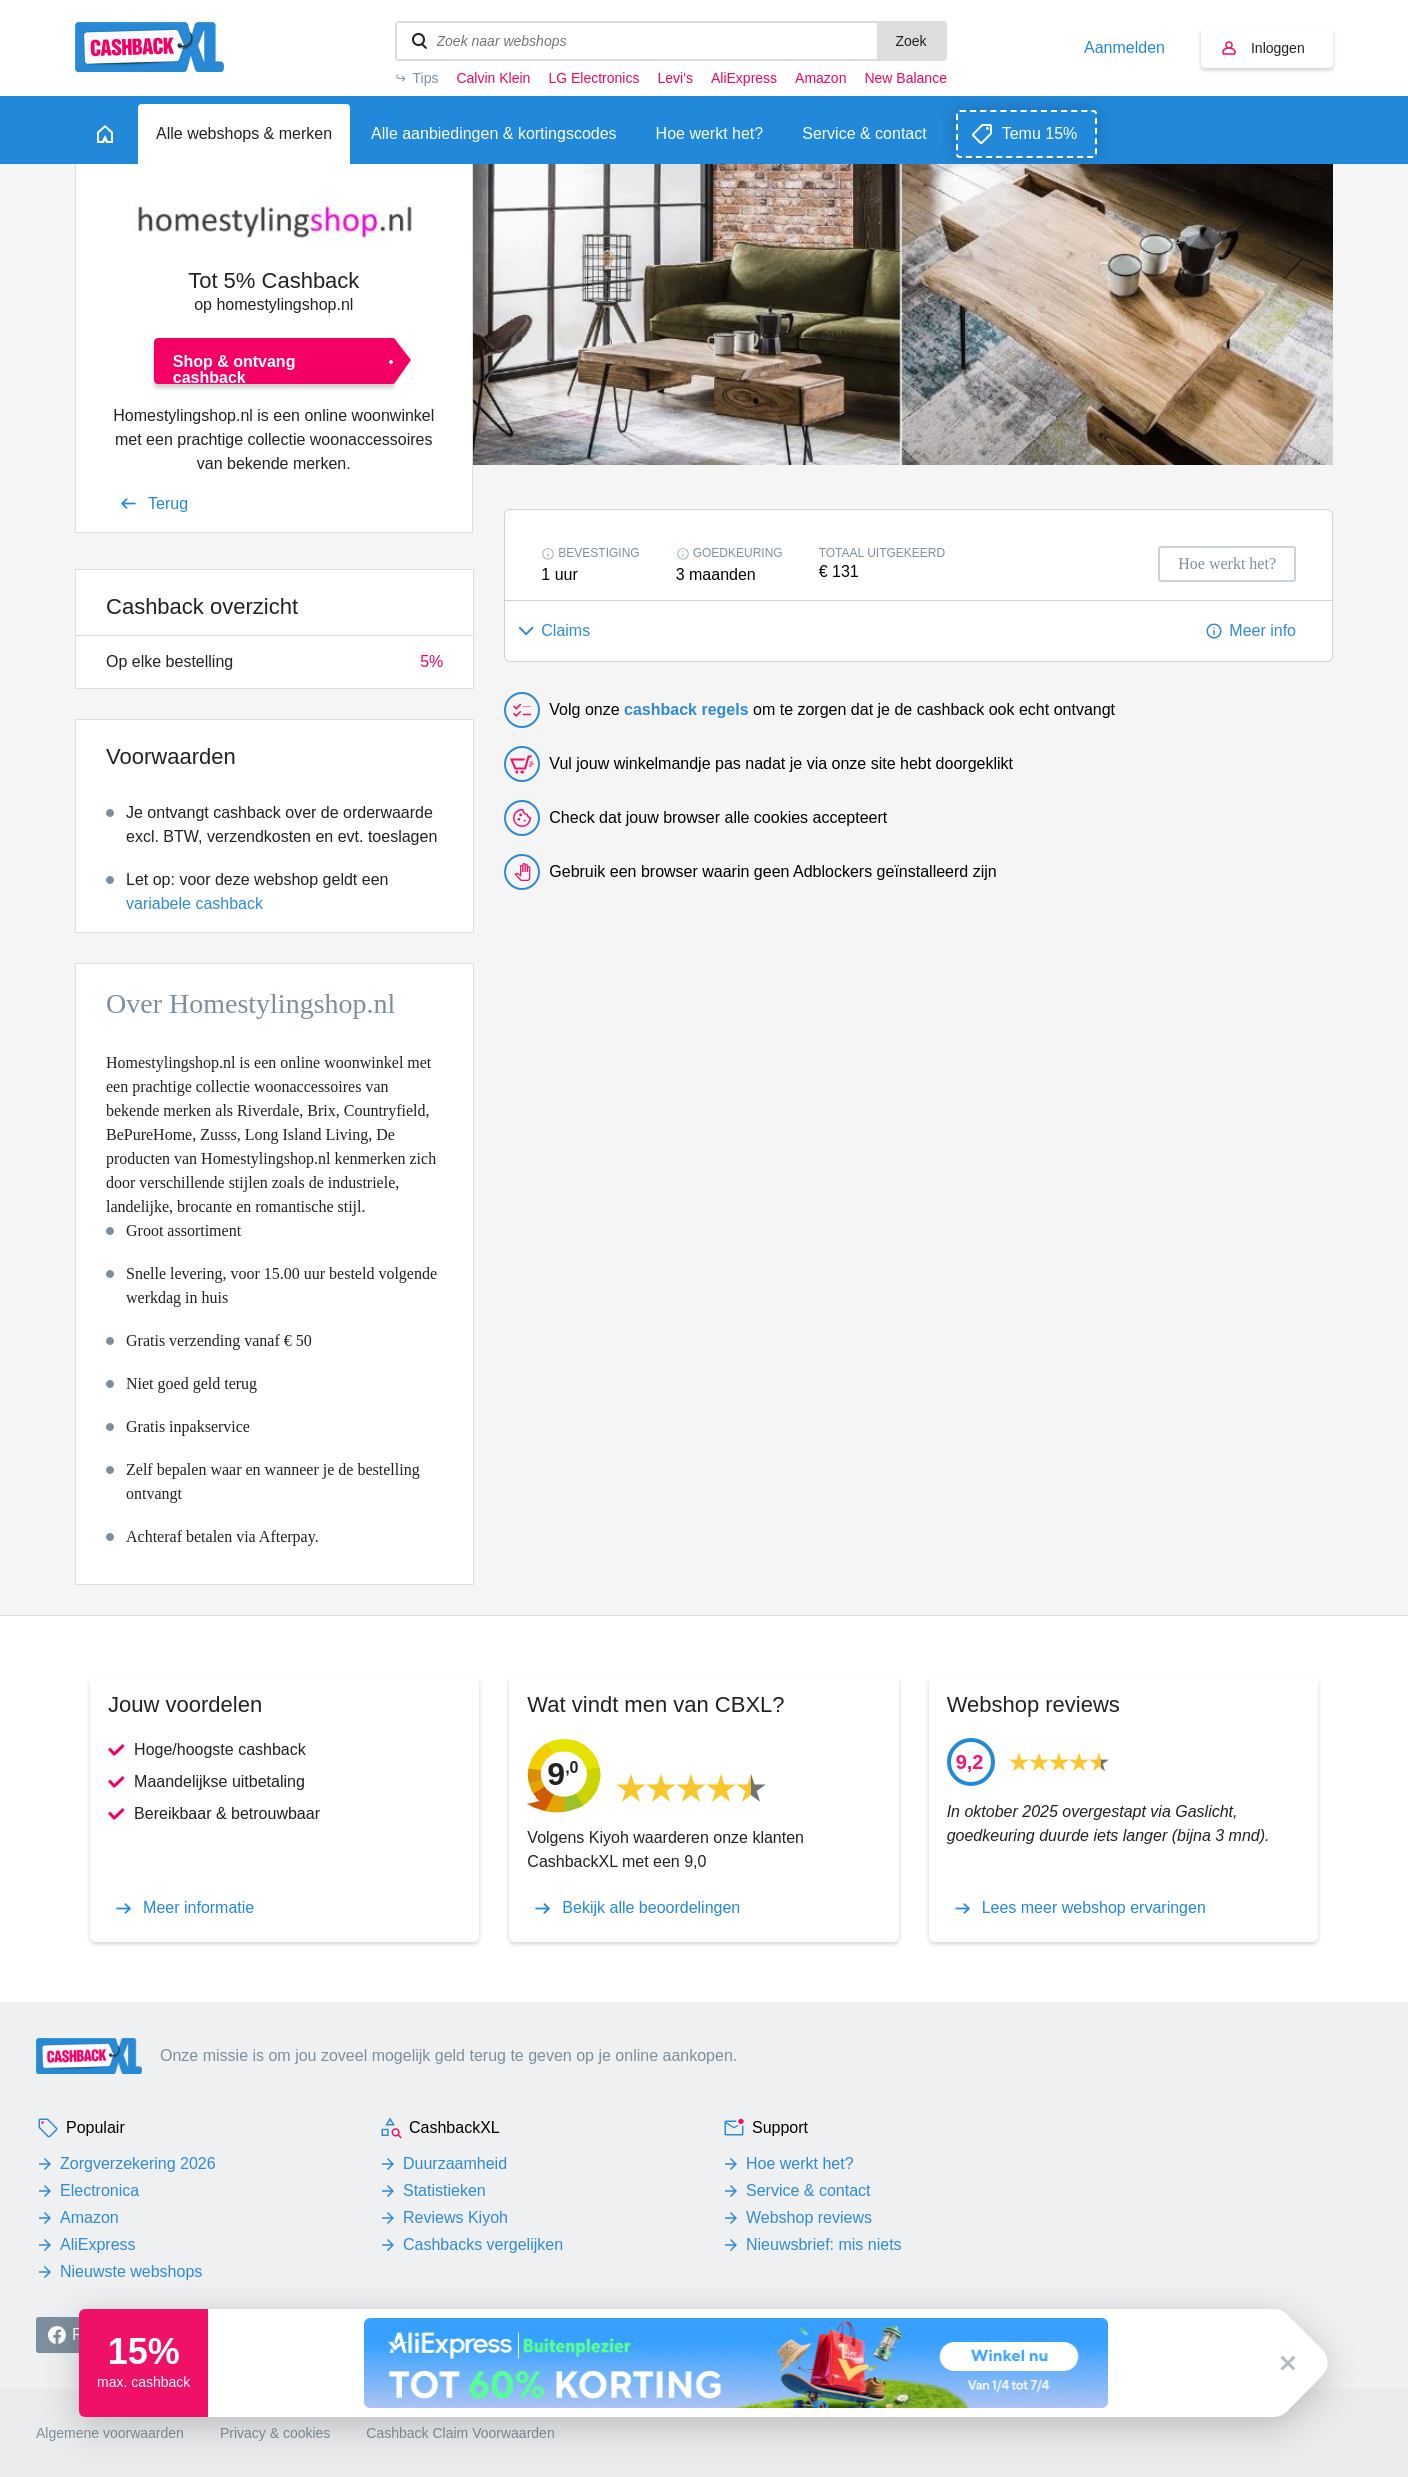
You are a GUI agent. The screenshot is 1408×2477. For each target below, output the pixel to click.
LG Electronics (593, 78)
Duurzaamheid (455, 2163)
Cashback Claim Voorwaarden (460, 2433)
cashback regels (686, 709)
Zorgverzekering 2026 (138, 2163)
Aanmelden (1124, 48)
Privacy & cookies (275, 2433)
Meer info (1262, 630)
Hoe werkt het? (800, 2163)
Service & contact (808, 2190)
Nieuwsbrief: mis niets (824, 2244)
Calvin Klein (493, 78)
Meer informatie (198, 1908)
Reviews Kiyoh (455, 2217)
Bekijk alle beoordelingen (651, 1908)
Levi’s (675, 78)
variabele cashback (194, 903)
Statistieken (444, 2190)
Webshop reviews (809, 2217)
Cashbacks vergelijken (483, 2244)
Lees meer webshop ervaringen (1094, 1908)
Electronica (99, 2190)
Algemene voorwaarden (110, 2433)
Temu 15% (1040, 133)
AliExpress (744, 78)
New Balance (905, 78)
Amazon (820, 78)
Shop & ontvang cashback (234, 368)
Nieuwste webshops (131, 2271)
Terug (168, 503)
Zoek (910, 41)
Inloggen (1278, 48)
